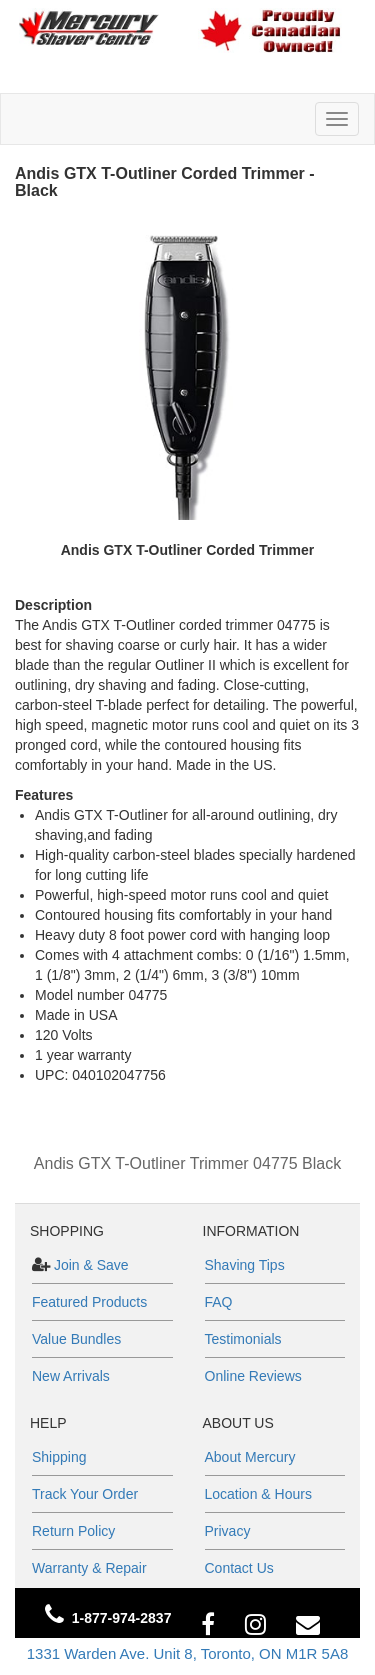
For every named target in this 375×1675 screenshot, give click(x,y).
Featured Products (89, 1302)
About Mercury (250, 1457)
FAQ (219, 1302)
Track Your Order (85, 1494)
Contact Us (239, 1568)
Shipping (59, 1457)
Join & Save (89, 1265)
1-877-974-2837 (122, 1618)
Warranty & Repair (89, 1568)
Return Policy (73, 1531)
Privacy (228, 1531)
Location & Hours (258, 1494)
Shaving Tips (245, 1265)
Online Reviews (253, 1376)
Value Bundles (76, 1339)
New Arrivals (71, 1376)
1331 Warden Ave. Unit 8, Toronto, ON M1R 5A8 (188, 1653)
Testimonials (243, 1339)
